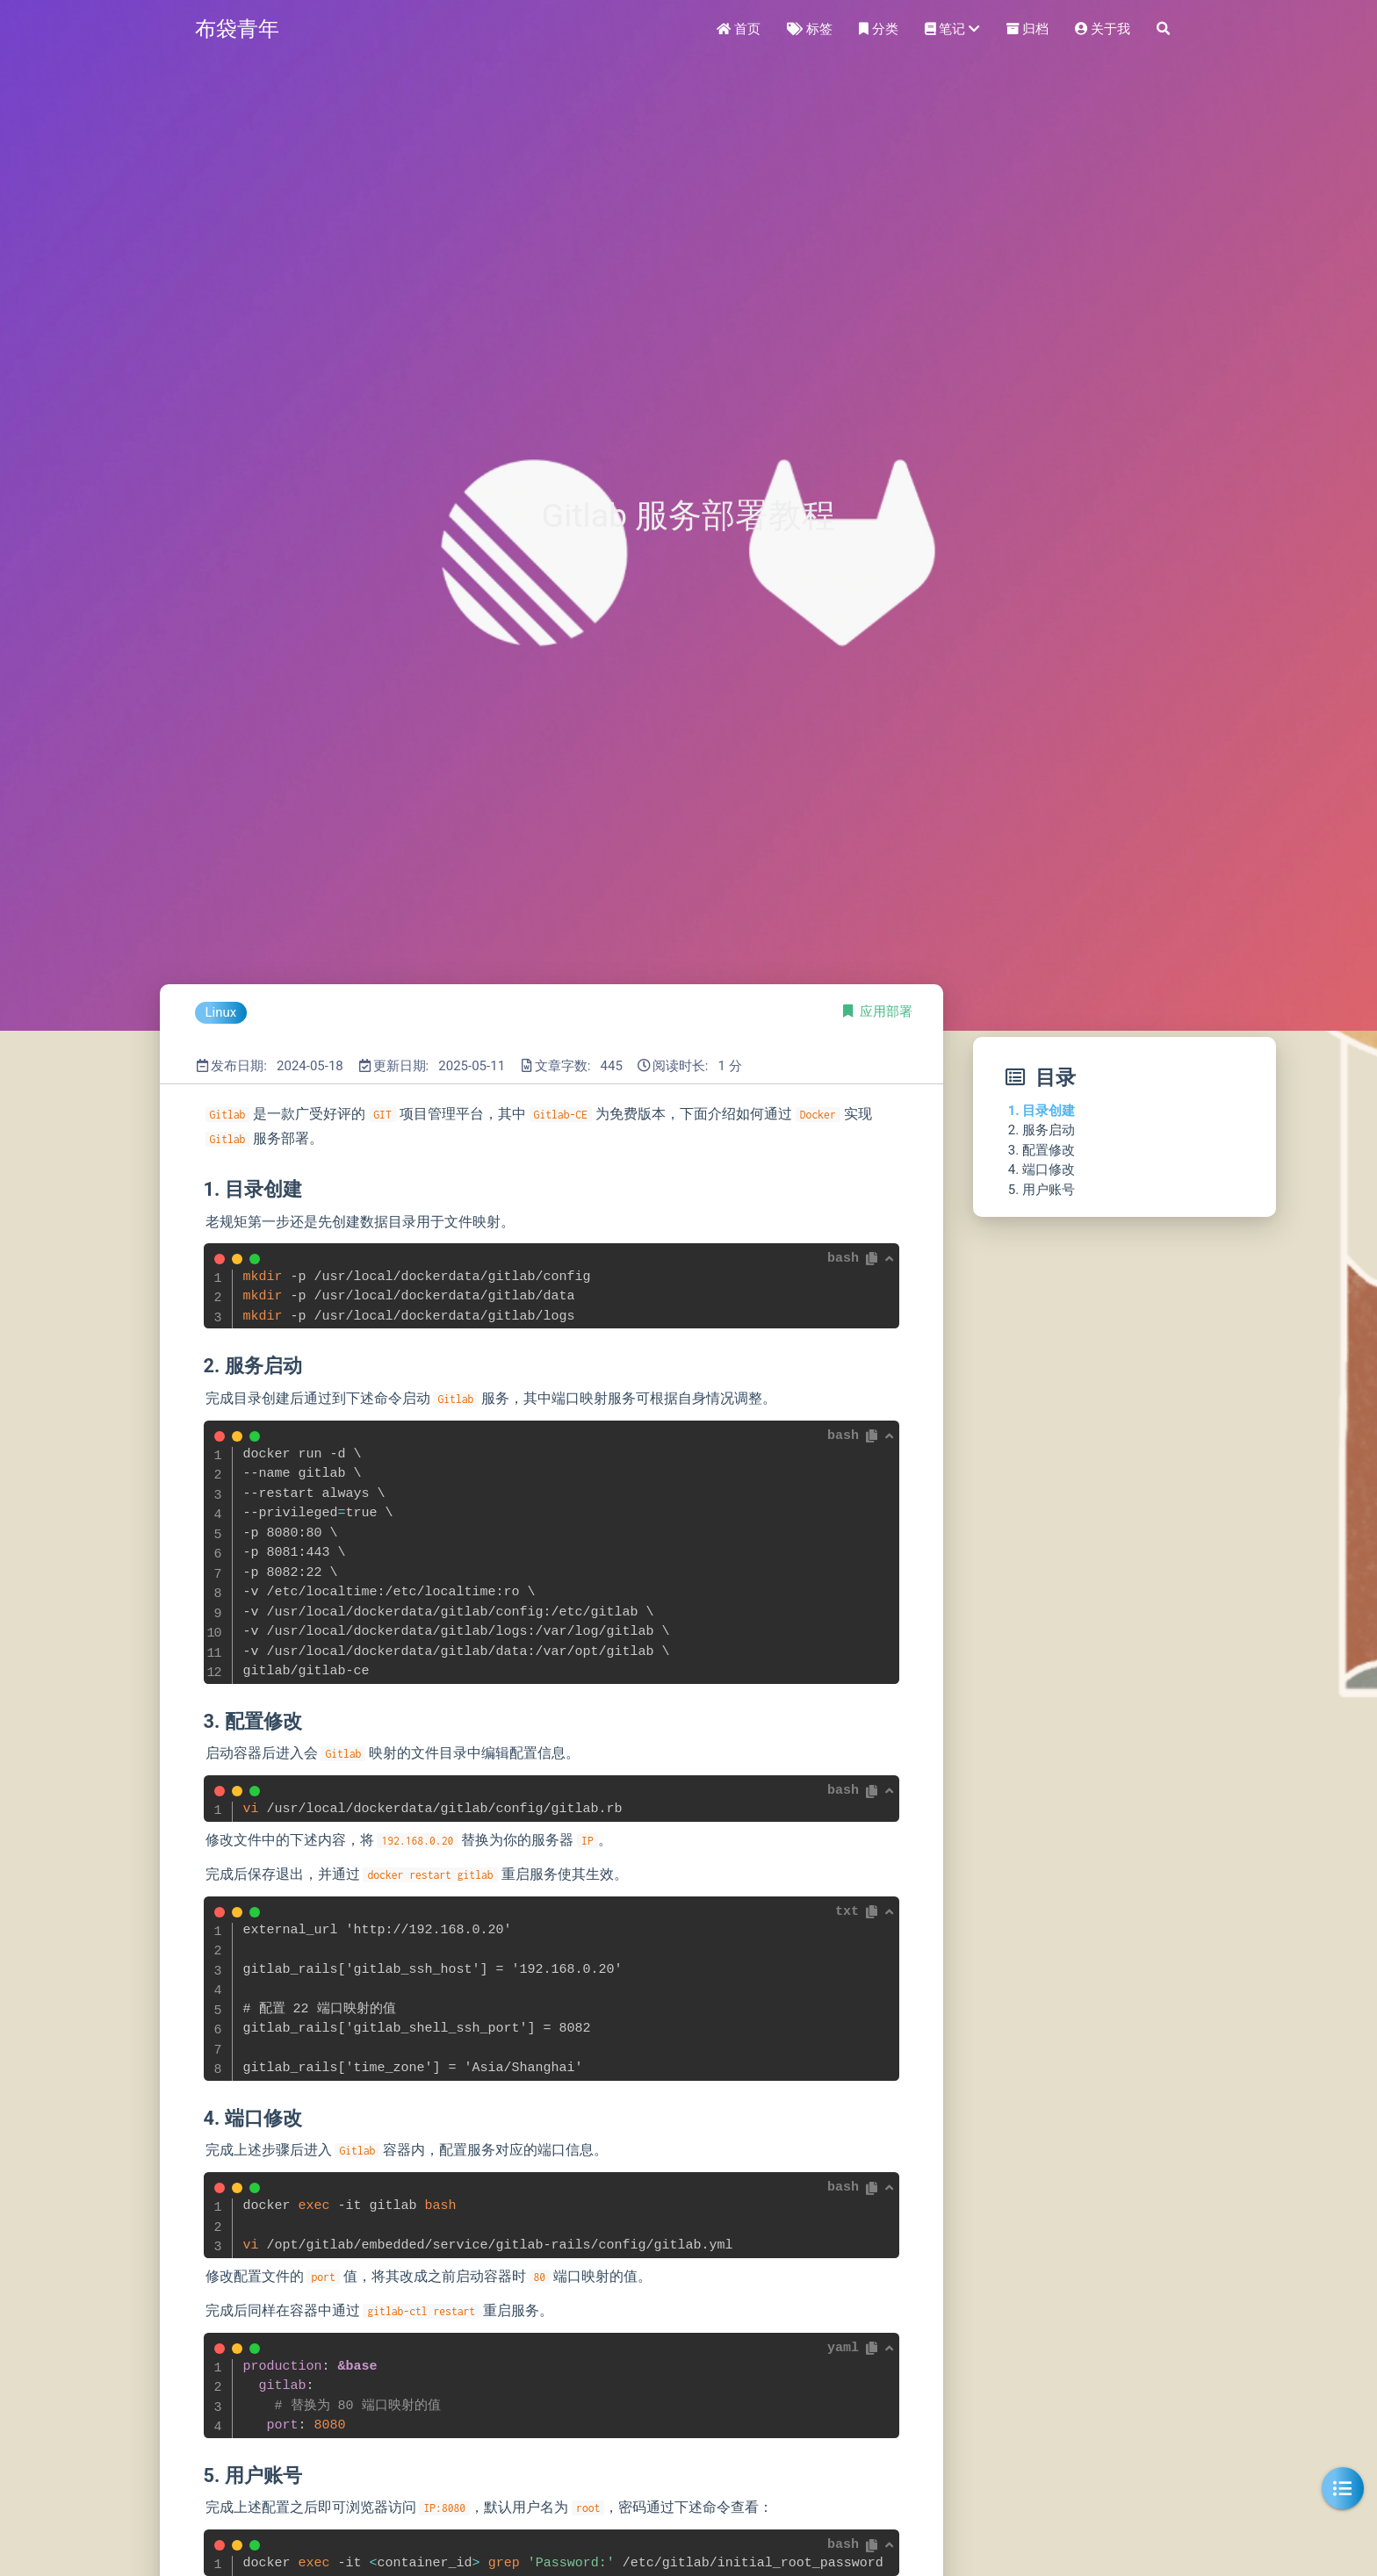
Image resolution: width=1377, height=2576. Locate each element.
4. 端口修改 (1041, 1169)
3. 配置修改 (1041, 1150)
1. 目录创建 (1042, 1111)
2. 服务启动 (1041, 1130)
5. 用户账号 (1041, 1190)
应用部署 (886, 1011)
